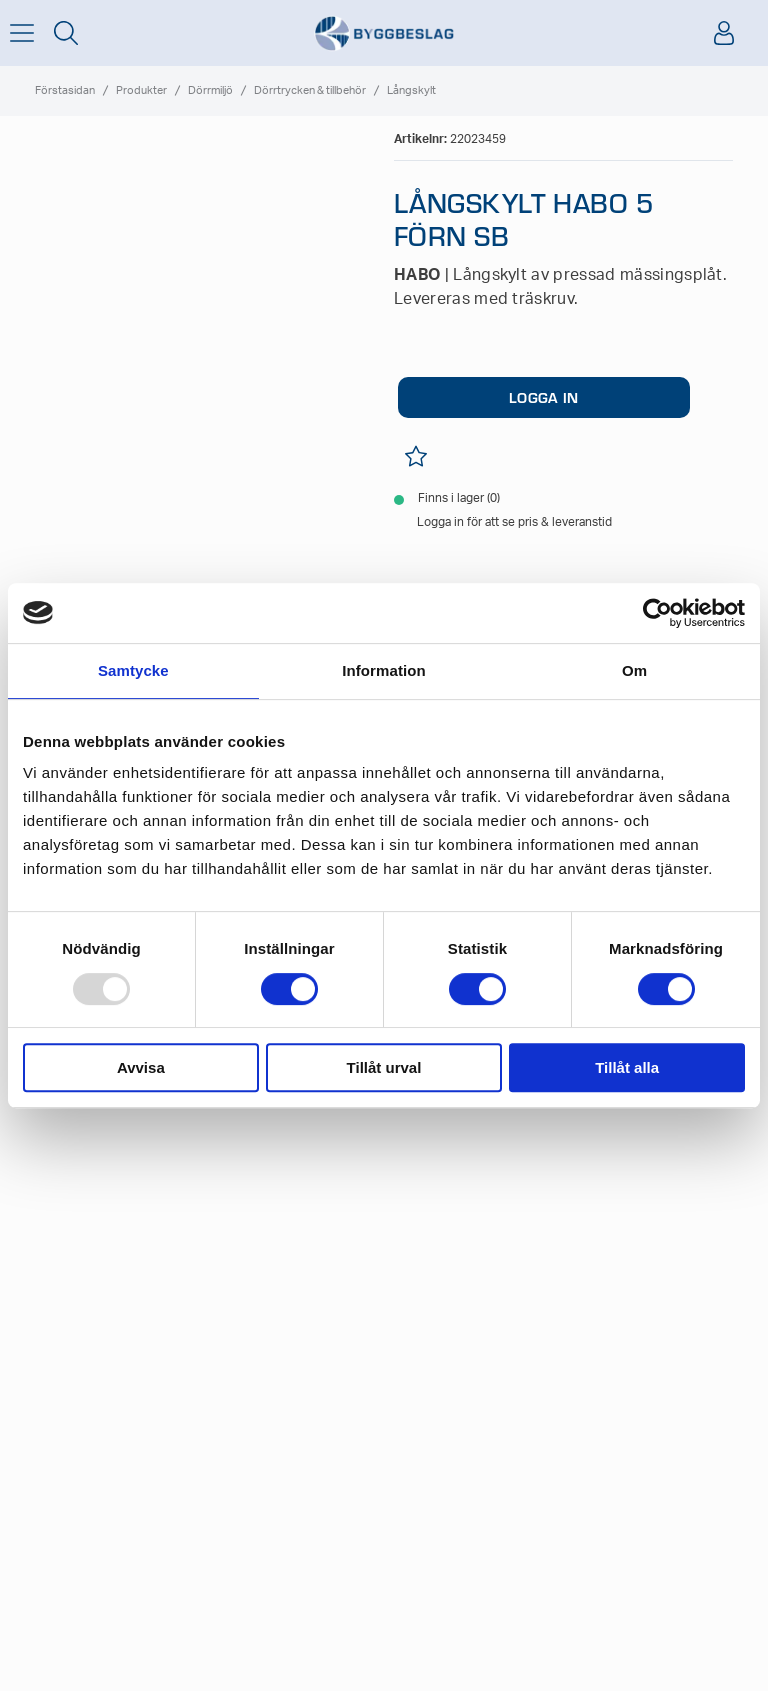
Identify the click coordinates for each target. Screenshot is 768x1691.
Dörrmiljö (210, 90)
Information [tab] (384, 670)
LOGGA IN (543, 397)
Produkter (141, 90)
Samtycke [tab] (133, 670)
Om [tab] (634, 670)
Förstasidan (65, 90)
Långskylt (411, 90)
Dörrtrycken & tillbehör (310, 90)
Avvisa (141, 1067)
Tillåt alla (627, 1067)
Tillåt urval (384, 1067)
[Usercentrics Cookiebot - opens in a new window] (657, 613)
